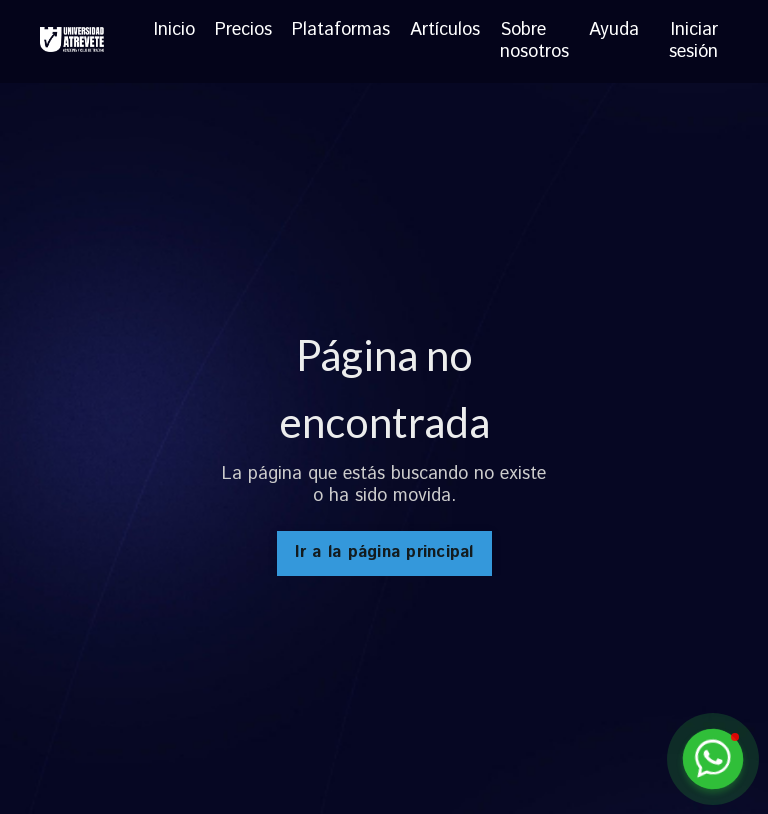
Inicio (174, 31)
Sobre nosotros (534, 41)
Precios (243, 31)
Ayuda (614, 31)
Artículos (445, 31)
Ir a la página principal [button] (384, 552)
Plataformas (341, 31)
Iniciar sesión (693, 41)
